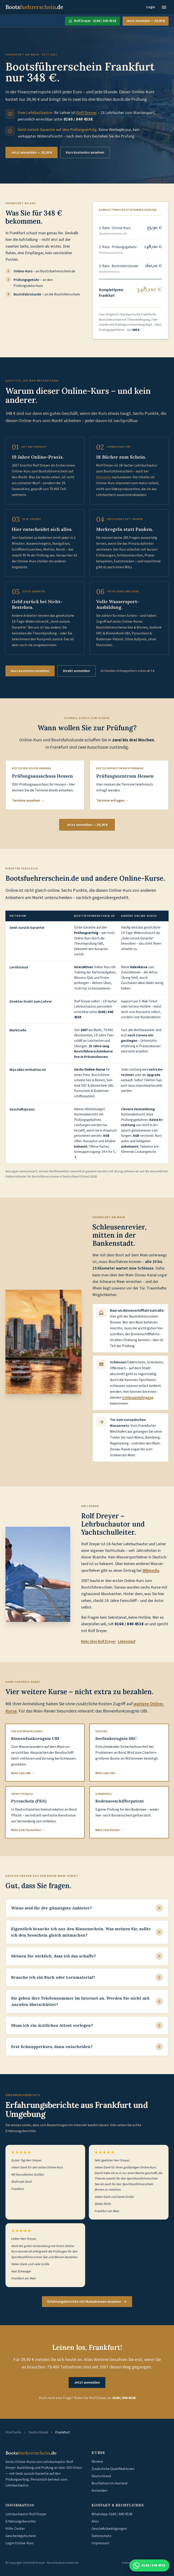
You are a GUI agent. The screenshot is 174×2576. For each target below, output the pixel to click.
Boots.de (34, 7)
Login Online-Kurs (19, 2543)
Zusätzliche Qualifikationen (113, 2468)
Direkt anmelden (76, 670)
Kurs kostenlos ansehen (85, 152)
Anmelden (99, 2490)
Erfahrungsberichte (20, 2521)
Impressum (100, 2543)
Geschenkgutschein (20, 2535)
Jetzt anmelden (145, 21)
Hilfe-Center (15, 2528)
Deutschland (101, 2476)
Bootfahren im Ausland (109, 2483)
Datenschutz (101, 2535)
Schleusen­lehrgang (137, 1397)
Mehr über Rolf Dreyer (98, 1641)
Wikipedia (103, 477)
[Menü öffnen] (164, 7)
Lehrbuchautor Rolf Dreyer (26, 2514)
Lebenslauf (126, 1641)
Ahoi (95, 2521)
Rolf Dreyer (87, 113)
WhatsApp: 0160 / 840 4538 (112, 2514)
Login (150, 7)
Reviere (97, 2461)
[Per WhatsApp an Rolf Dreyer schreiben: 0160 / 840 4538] (149, 2565)
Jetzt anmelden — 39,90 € (31, 152)
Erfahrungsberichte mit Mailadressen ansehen (87, 2301)
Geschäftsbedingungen (109, 2528)
